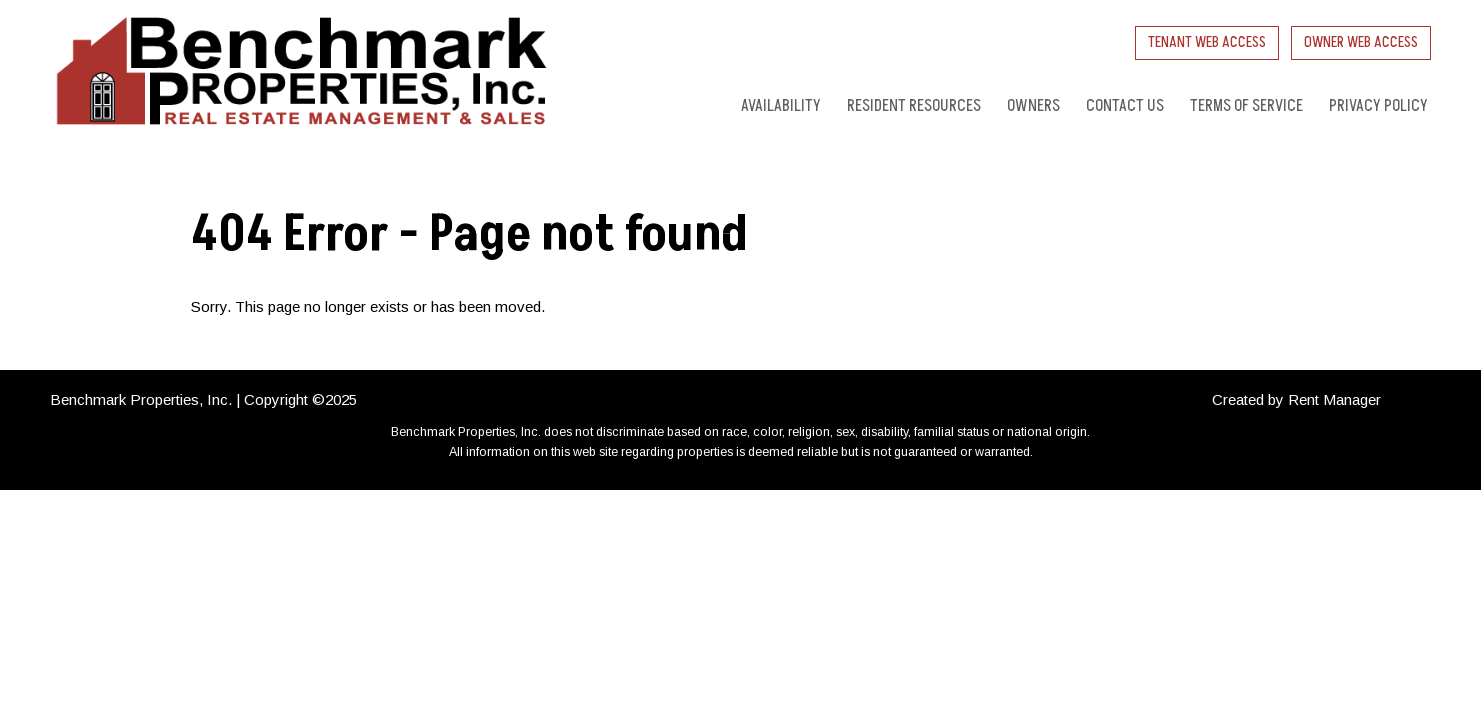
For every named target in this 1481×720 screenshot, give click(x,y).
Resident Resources (914, 106)
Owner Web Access (1361, 42)
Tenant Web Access (1207, 42)
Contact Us (1125, 106)
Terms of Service (1246, 106)
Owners (1033, 106)
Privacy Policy (1378, 106)
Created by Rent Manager (1296, 399)
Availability (781, 106)
